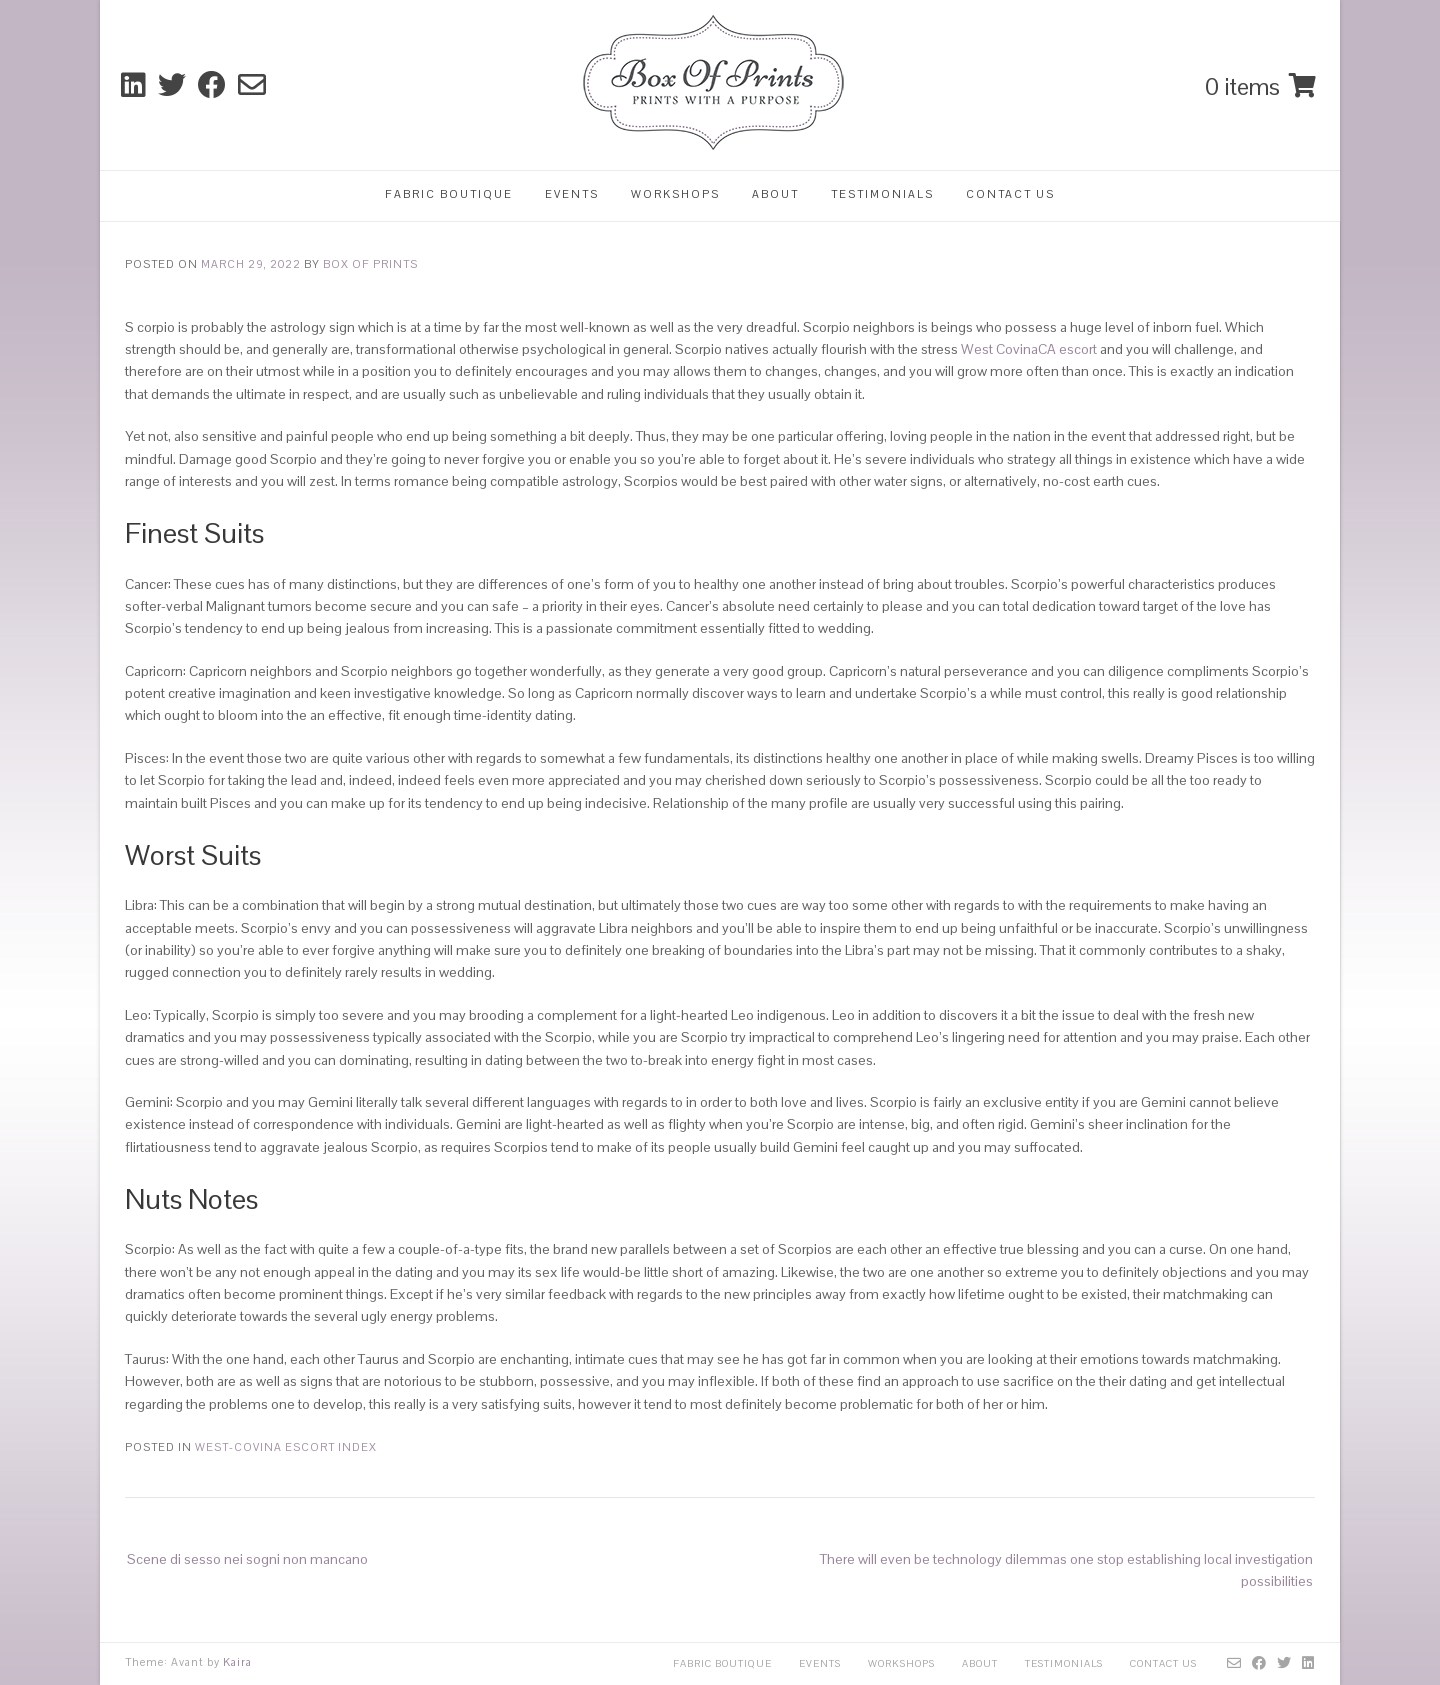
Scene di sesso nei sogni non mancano (247, 1559)
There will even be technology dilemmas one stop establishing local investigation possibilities (1066, 1570)
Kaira (237, 1662)
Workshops (675, 194)
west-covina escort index (286, 1447)
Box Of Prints (370, 264)
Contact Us (1010, 194)
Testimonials (882, 194)
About (775, 194)
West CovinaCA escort (1029, 349)
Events (572, 194)
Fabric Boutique (449, 194)
